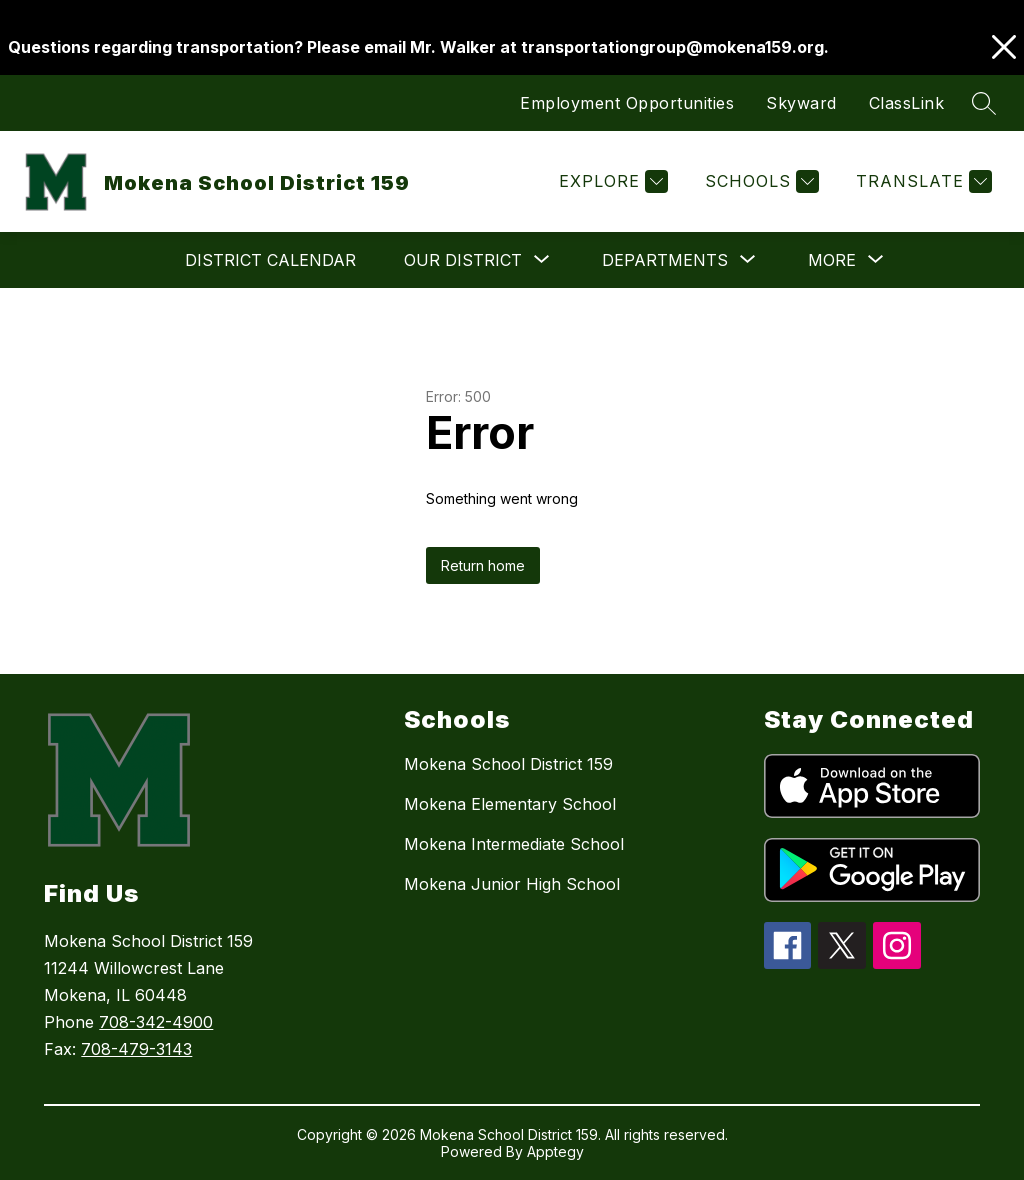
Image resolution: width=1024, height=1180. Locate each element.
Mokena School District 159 (508, 764)
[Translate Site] (921, 181)
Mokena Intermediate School (514, 844)
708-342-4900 (156, 1022)
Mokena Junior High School (512, 884)
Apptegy (555, 1151)
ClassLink (907, 103)
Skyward (801, 103)
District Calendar (270, 260)
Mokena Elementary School (510, 804)
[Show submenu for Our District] (463, 260)
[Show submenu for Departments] (665, 260)
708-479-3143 (136, 1049)
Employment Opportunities (627, 103)
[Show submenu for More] (832, 260)
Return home (483, 565)
